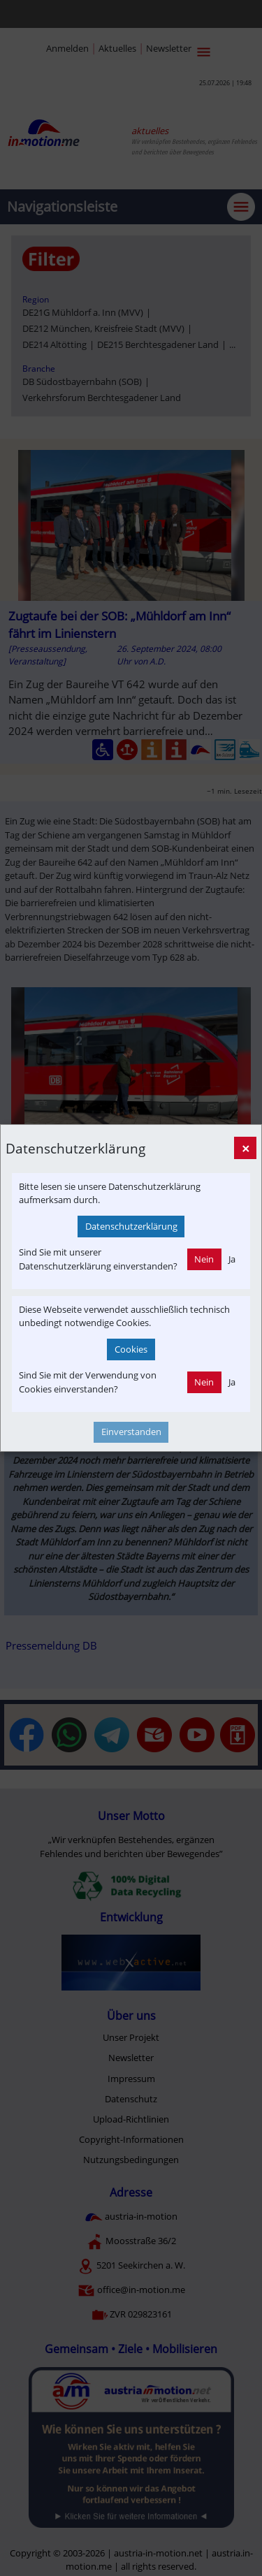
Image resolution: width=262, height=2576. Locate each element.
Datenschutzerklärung (131, 1226)
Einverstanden (131, 1431)
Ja (231, 1259)
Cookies (131, 1349)
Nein (204, 1259)
